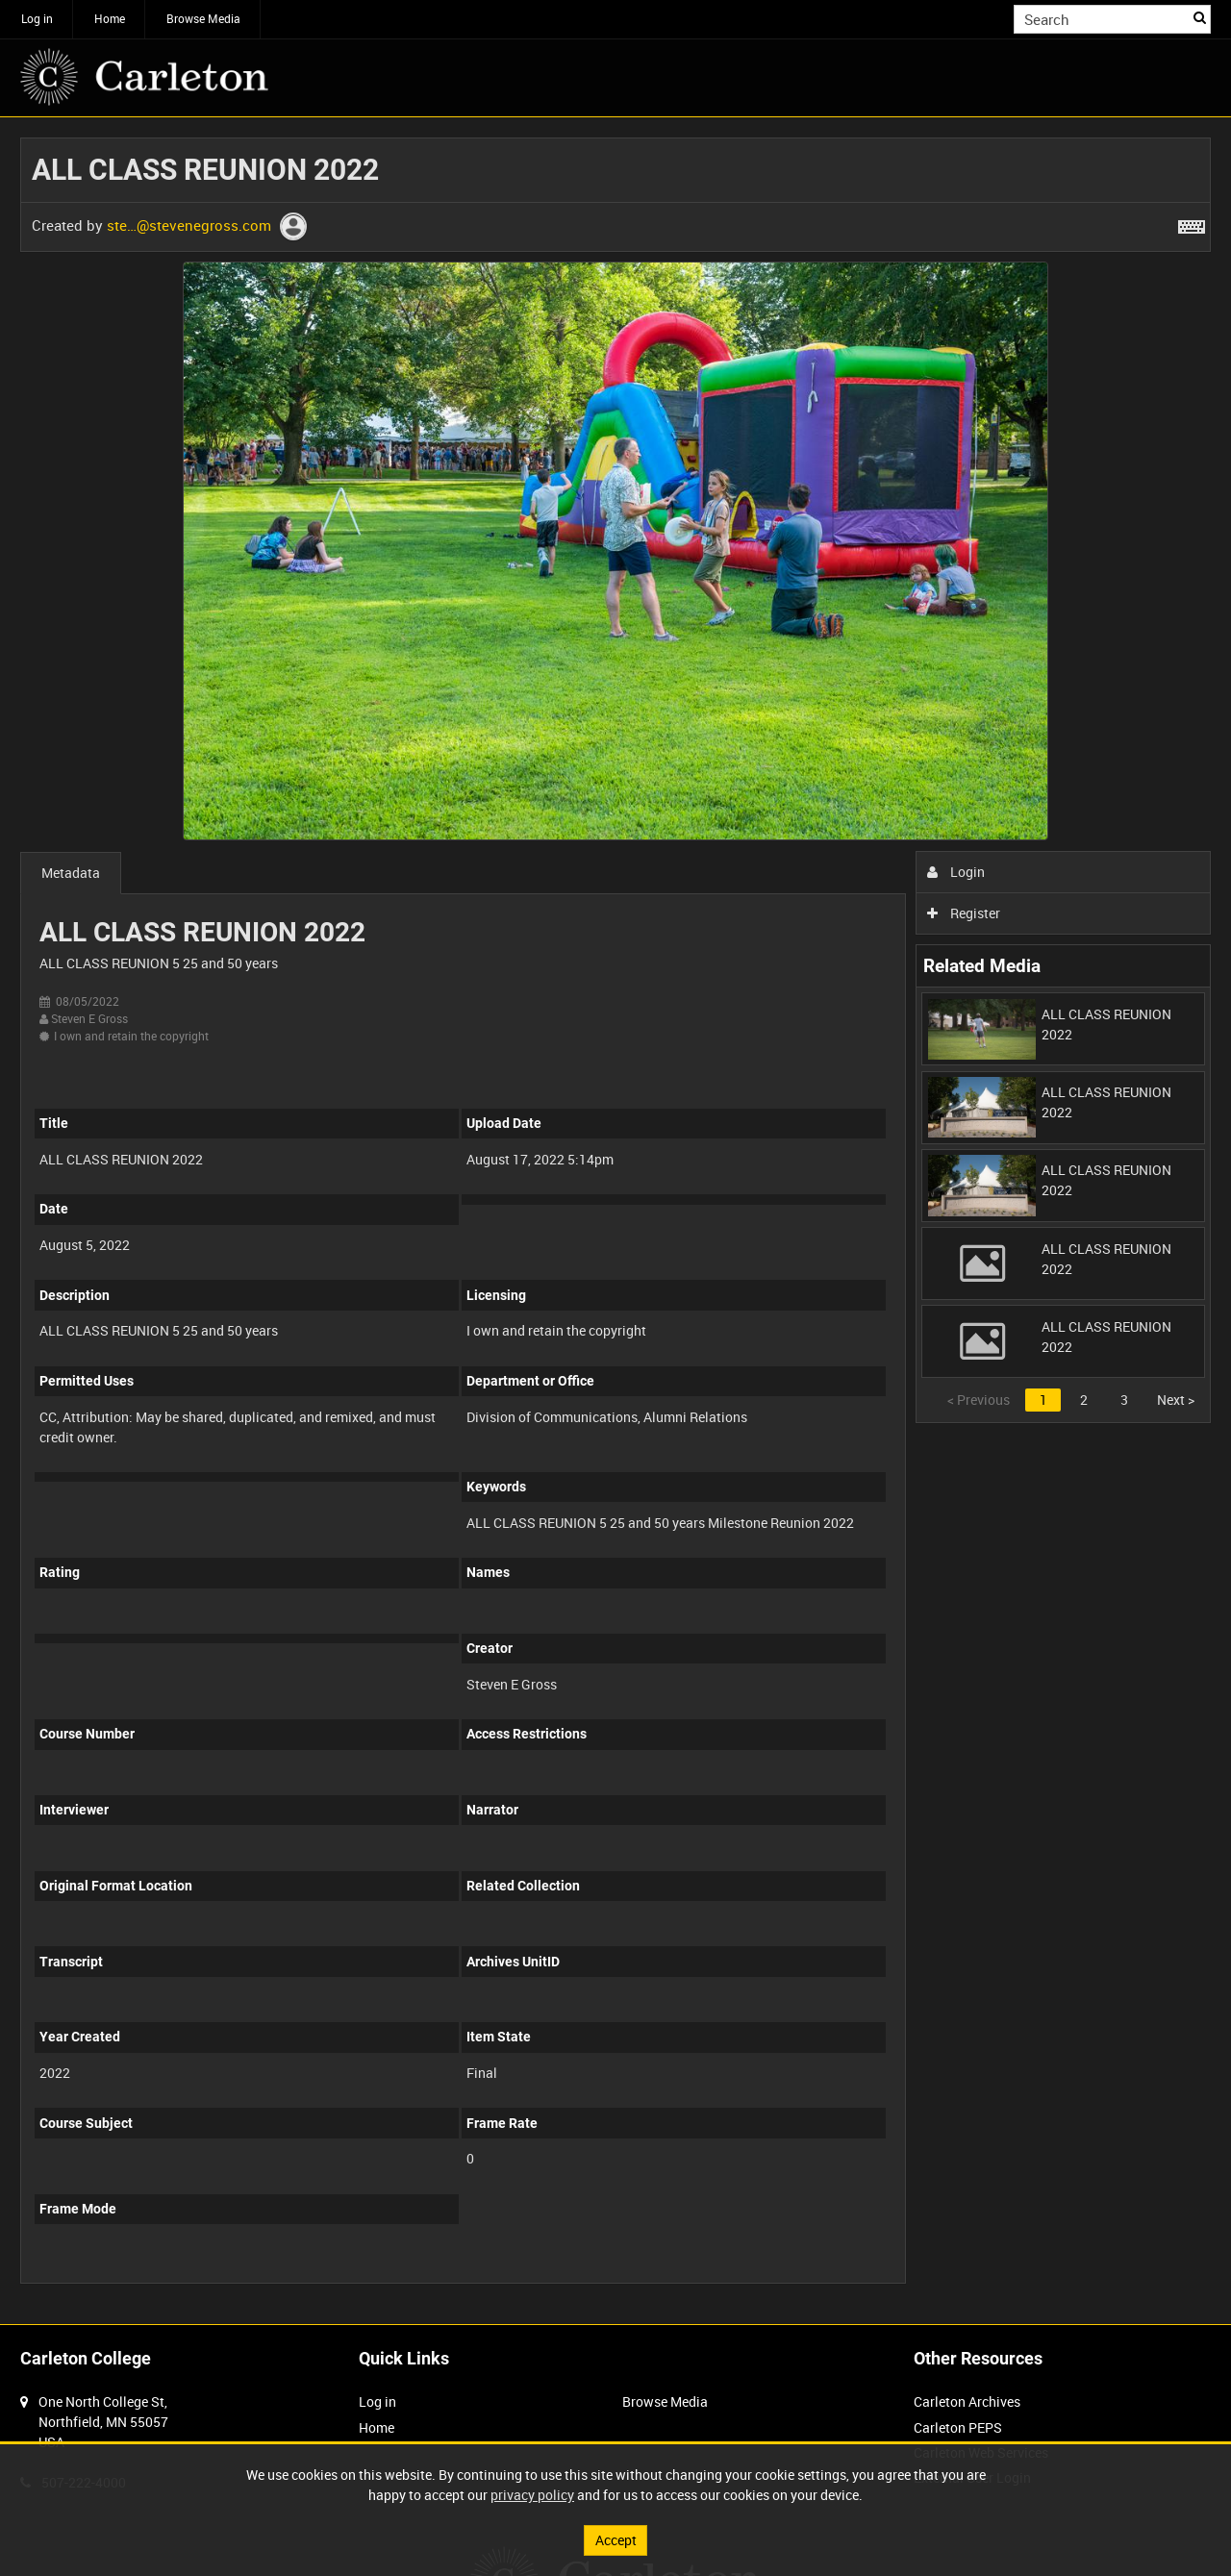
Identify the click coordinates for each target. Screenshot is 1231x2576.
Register (964, 913)
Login (956, 872)
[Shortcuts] (1191, 223)
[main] (615, 1221)
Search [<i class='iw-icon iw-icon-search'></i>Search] (1199, 17)
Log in (37, 18)
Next (1175, 1399)
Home (109, 18)
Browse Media (203, 18)
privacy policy (532, 2495)
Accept (616, 2540)
